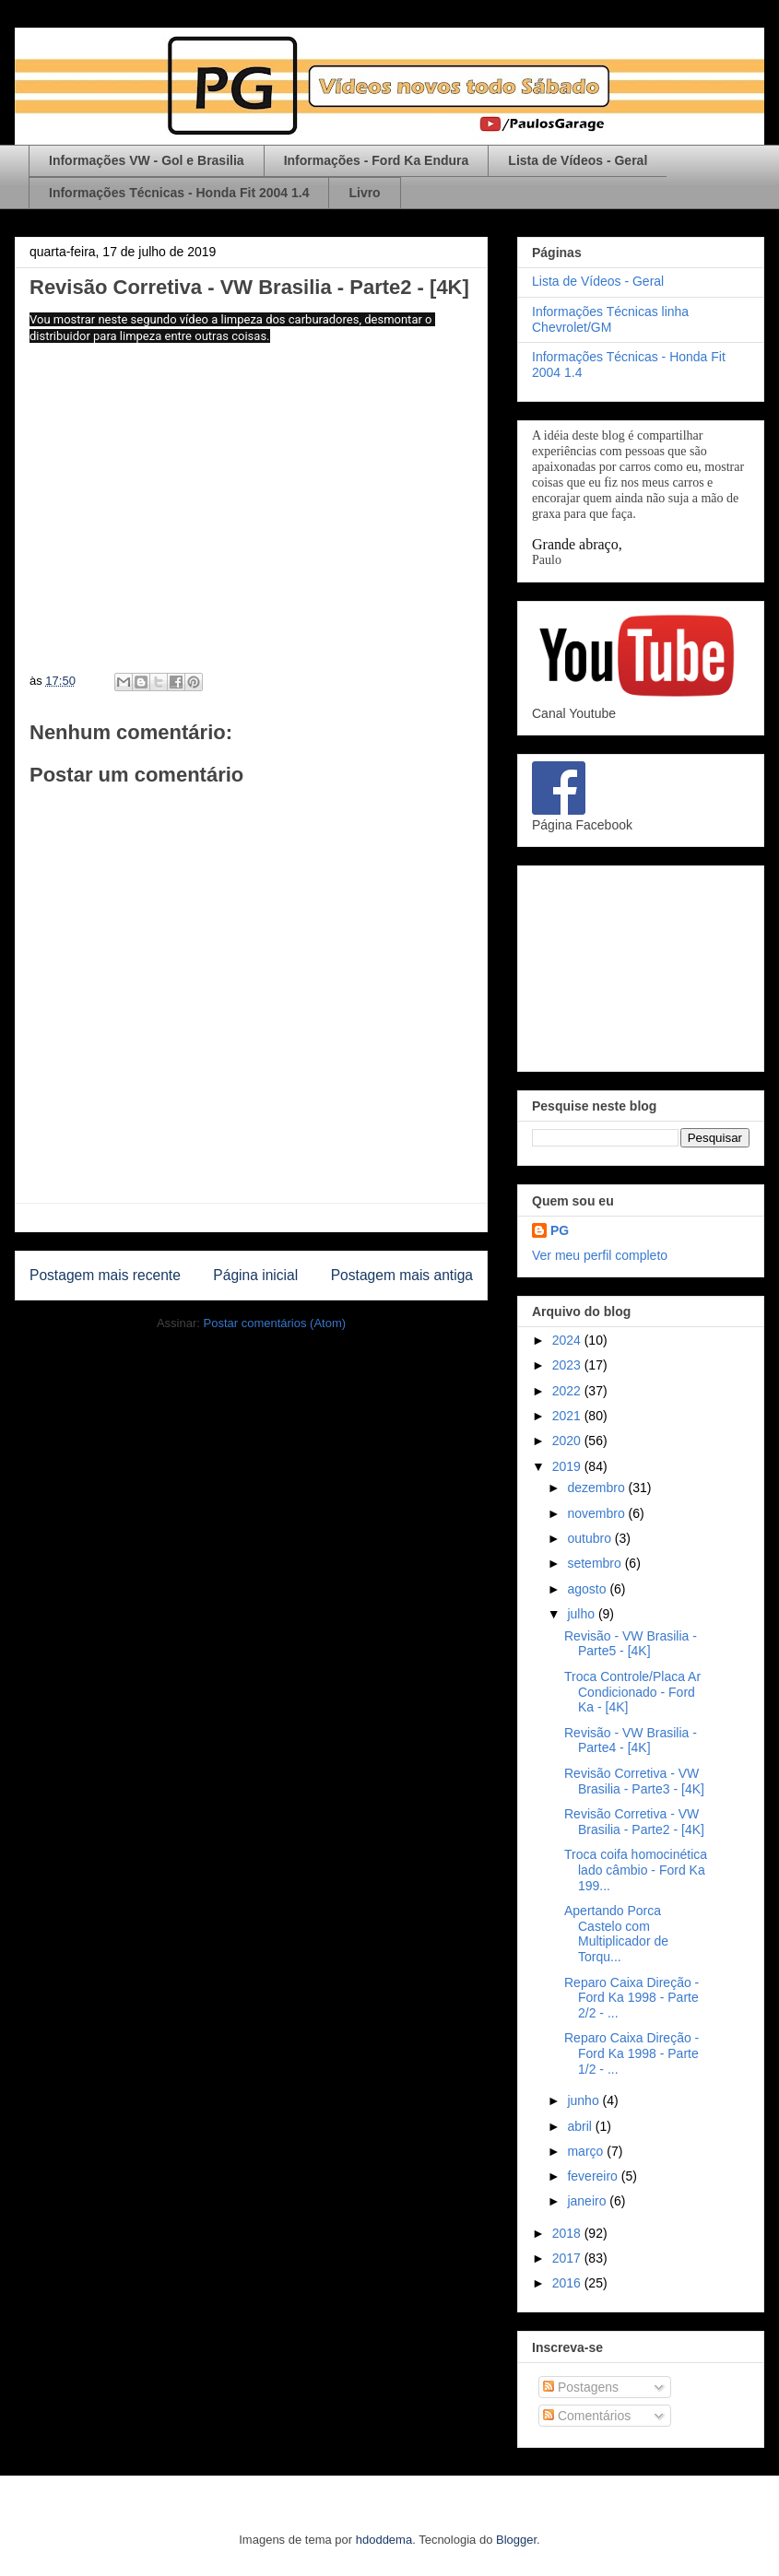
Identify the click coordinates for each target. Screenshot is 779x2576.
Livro (364, 192)
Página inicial (255, 1275)
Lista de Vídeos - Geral (577, 160)
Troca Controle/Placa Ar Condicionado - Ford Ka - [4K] (632, 1692)
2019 (568, 1466)
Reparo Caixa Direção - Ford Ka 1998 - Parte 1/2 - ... (631, 2053)
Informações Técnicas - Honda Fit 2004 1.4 (179, 192)
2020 (568, 1440)
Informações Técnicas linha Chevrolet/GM (610, 319)
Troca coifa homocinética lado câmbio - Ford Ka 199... (635, 1870)
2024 (568, 1340)
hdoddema (384, 2540)
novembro (597, 1513)
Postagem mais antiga (402, 1275)
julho (582, 1613)
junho (584, 2100)
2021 (568, 1415)
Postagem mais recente (105, 1275)
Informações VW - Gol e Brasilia (146, 160)
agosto (588, 1589)
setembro (595, 1563)
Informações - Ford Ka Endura (376, 160)
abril (581, 2126)
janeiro (588, 2201)
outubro (590, 1538)
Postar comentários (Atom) (274, 1323)
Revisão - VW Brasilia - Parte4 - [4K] (630, 1740)
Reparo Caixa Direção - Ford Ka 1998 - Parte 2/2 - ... (631, 1998)
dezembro (597, 1487)
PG (559, 1230)
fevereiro (593, 2176)
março (587, 2151)
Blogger (516, 2540)
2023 (568, 1365)
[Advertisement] (640, 965)
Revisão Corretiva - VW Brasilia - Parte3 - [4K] (634, 1781)
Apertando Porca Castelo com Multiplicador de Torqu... (616, 1933)
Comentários (587, 2415)
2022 (568, 1390)
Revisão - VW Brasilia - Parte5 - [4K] (630, 1644)
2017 (568, 2258)
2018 (568, 2233)
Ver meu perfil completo (599, 1255)
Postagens (581, 2387)
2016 (568, 2283)
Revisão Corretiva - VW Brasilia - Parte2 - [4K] (634, 1821)
